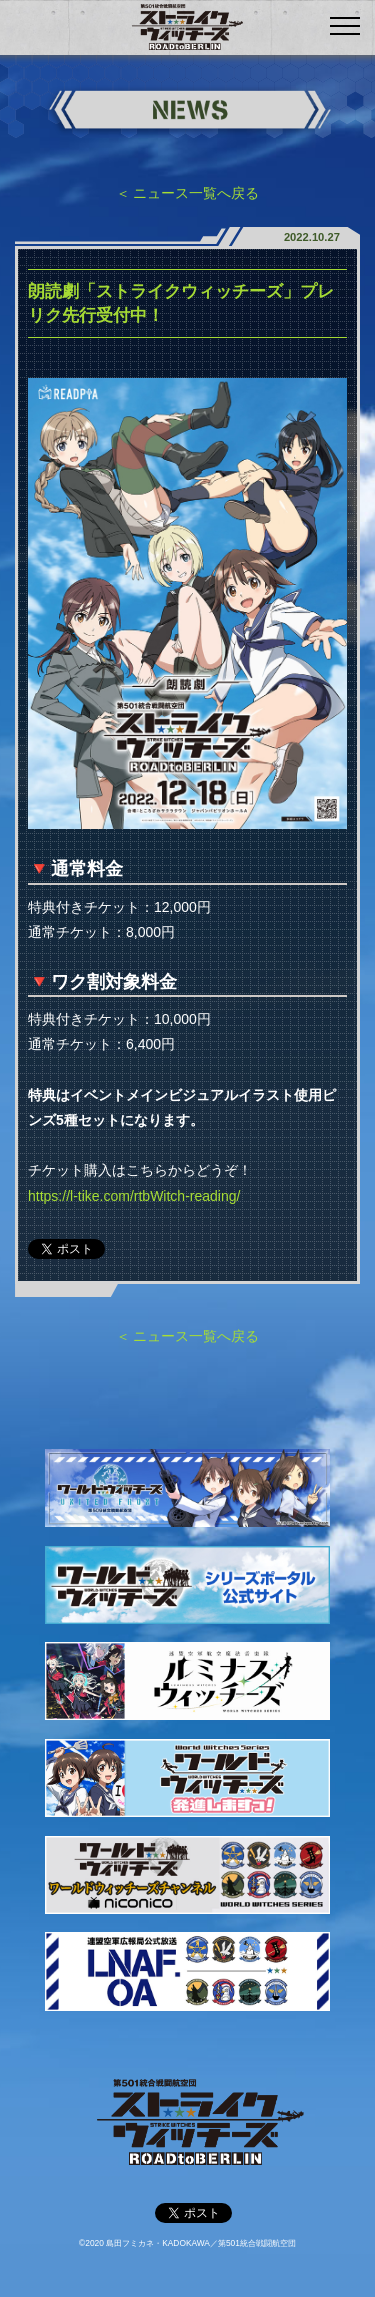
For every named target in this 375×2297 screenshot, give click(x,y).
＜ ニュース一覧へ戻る (188, 193)
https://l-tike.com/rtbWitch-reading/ (134, 1196)
